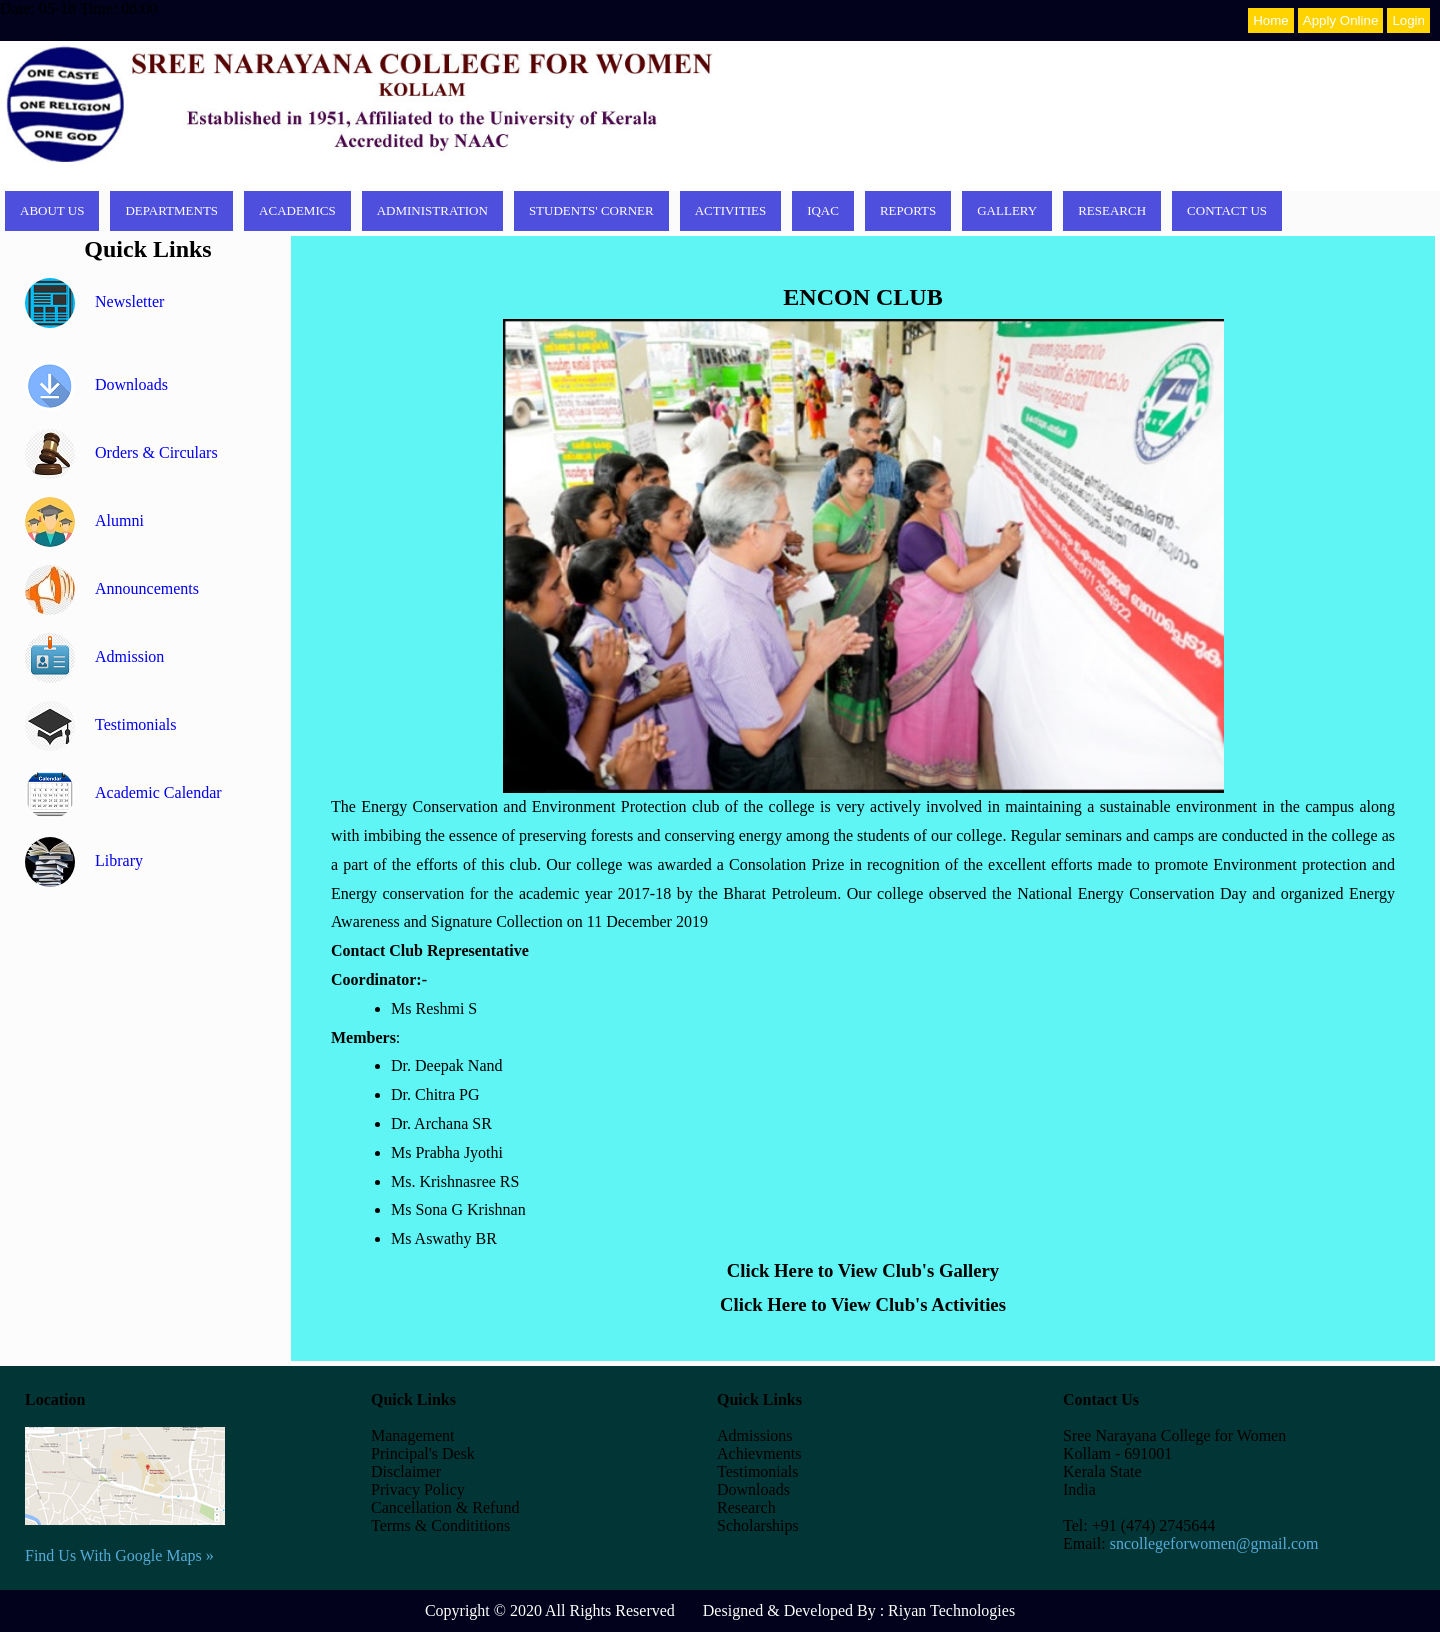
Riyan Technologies (951, 1610)
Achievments (759, 1453)
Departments (171, 210)
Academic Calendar (123, 792)
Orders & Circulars (121, 452)
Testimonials (101, 724)
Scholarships (758, 1525)
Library (84, 860)
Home (1271, 20)
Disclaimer (406, 1471)
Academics (297, 210)
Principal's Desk (423, 1453)
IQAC (823, 210)
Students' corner (591, 210)
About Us (52, 210)
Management (413, 1435)
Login (1408, 20)
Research (1112, 210)
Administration (432, 210)
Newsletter (94, 301)
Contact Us (1227, 210)
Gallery (1007, 210)
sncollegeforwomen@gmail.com (1214, 1543)
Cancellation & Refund (445, 1507)
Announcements (112, 588)
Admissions (755, 1435)
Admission (94, 656)
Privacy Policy (418, 1489)
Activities (731, 210)
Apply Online (1341, 20)
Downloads (96, 384)
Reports (908, 210)
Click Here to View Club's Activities (863, 1304)
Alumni (84, 520)
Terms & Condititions (440, 1525)
